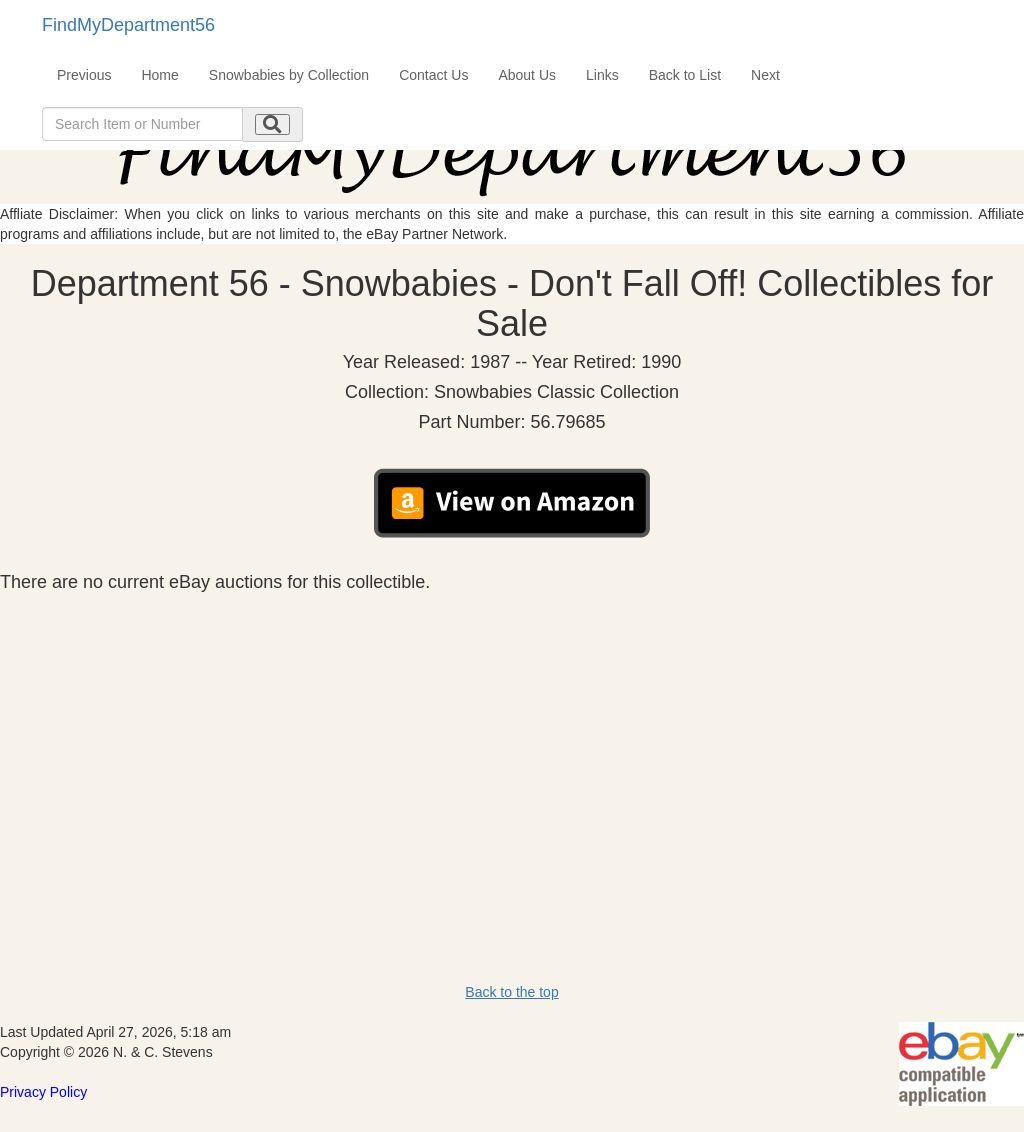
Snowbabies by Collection (289, 75)
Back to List (685, 75)
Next (765, 75)
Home (159, 75)
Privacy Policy (43, 1092)
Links (602, 75)
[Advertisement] (512, 742)
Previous (84, 75)
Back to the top (511, 992)
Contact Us (433, 75)
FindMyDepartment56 (128, 25)
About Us (527, 75)
